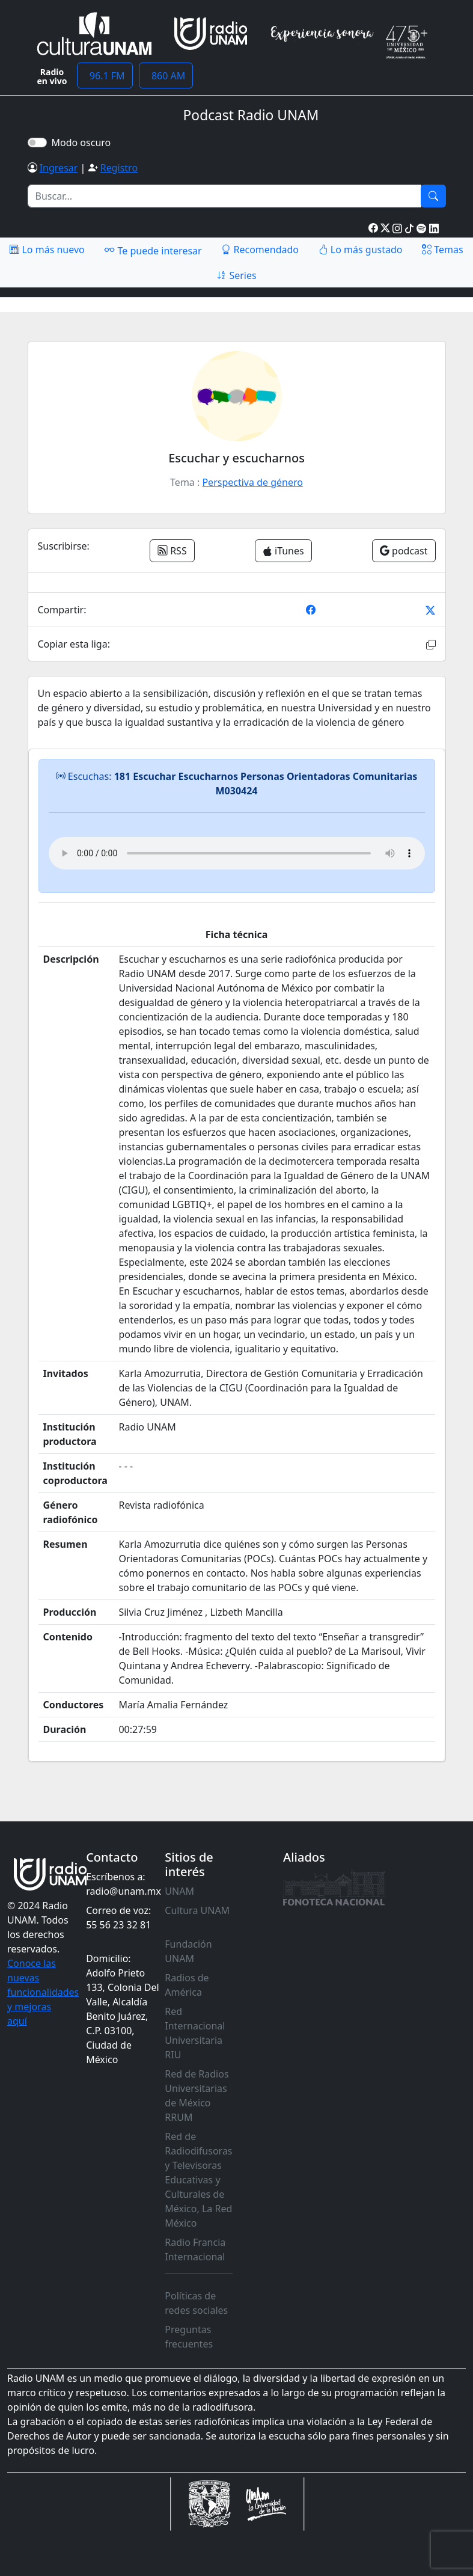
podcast (404, 550)
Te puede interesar (152, 250)
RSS (172, 550)
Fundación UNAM (188, 1951)
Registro (119, 167)
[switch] (37, 142)
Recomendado (260, 249)
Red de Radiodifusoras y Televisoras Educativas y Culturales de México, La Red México (198, 2180)
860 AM (166, 75)
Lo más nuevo (47, 249)
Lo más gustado (361, 249)
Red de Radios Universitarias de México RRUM (196, 2095)
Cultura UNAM (197, 1910)
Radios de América (187, 1985)
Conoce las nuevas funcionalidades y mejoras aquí (43, 1992)
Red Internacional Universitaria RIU (195, 2033)
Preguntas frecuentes (189, 2337)
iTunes (283, 550)
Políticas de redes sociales (196, 2303)
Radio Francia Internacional (195, 2249)
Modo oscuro (84, 142)
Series (236, 275)
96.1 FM (105, 75)
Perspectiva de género (252, 482)
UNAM (179, 1891)
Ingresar (59, 167)
